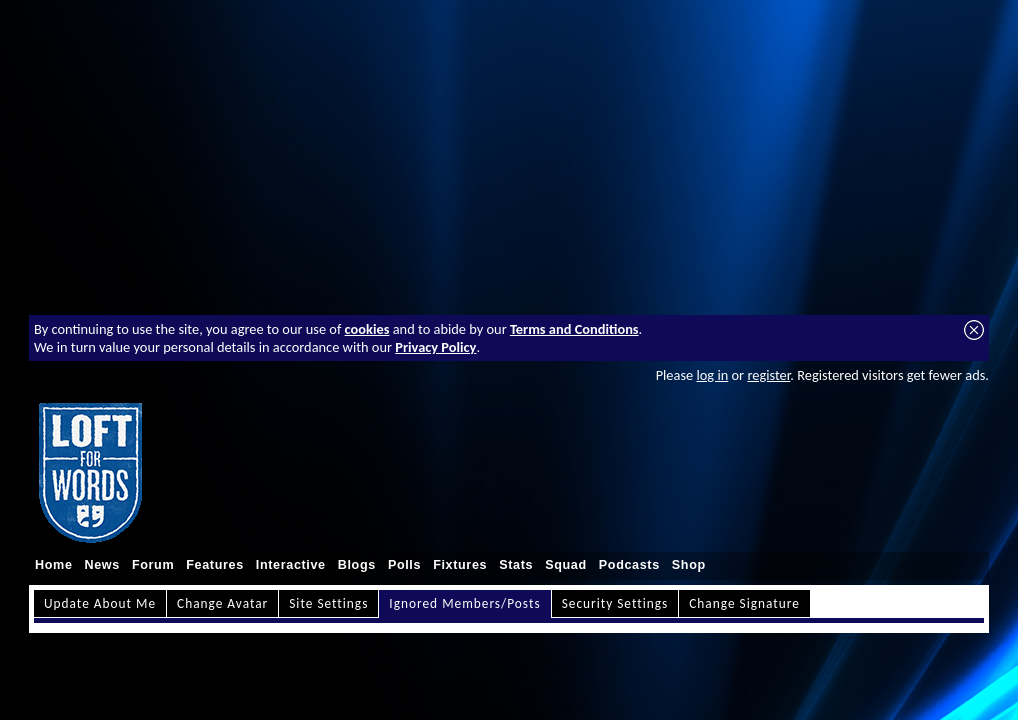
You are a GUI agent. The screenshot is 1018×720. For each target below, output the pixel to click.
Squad (566, 565)
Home (54, 565)
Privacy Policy (435, 347)
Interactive (291, 565)
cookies (367, 329)
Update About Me (100, 603)
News (102, 565)
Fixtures (460, 565)
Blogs (357, 565)
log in (712, 375)
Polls (404, 565)
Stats (516, 565)
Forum (153, 565)
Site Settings (328, 603)
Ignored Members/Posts (464, 603)
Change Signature (744, 603)
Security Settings (615, 603)
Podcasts (629, 565)
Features (215, 565)
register (768, 375)
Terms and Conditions (574, 329)
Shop (689, 565)
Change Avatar (222, 603)
